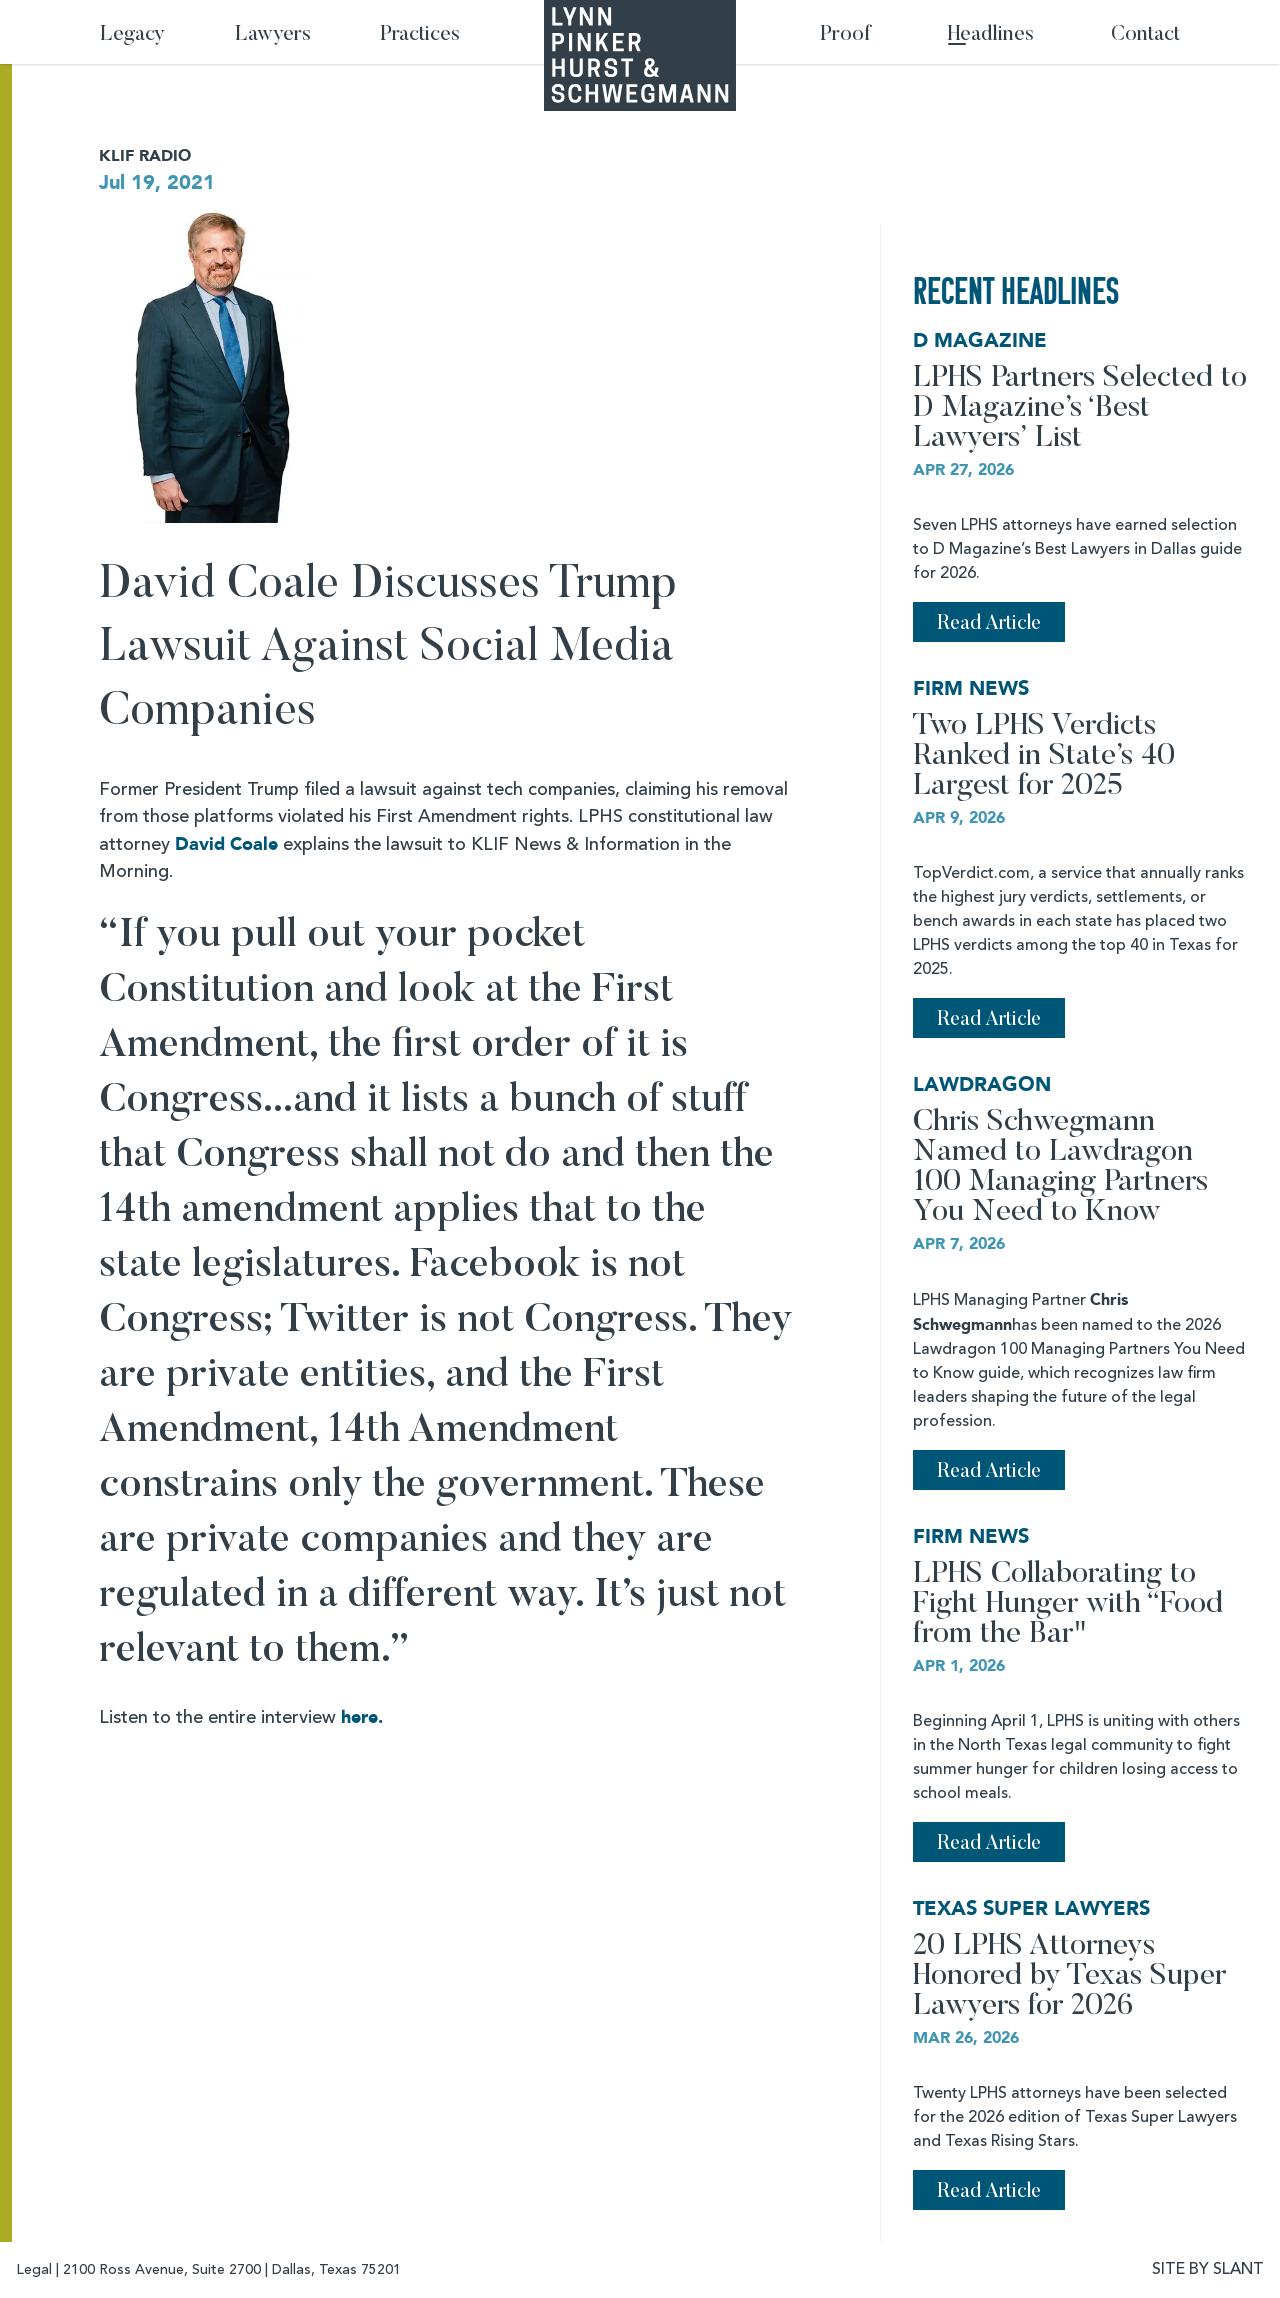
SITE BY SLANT (1208, 2270)
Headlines (991, 35)
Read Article (989, 624)
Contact (1145, 35)
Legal (34, 2270)
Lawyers (273, 35)
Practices (420, 35)
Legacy (132, 35)
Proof (845, 35)
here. (362, 1717)
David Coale (226, 844)
